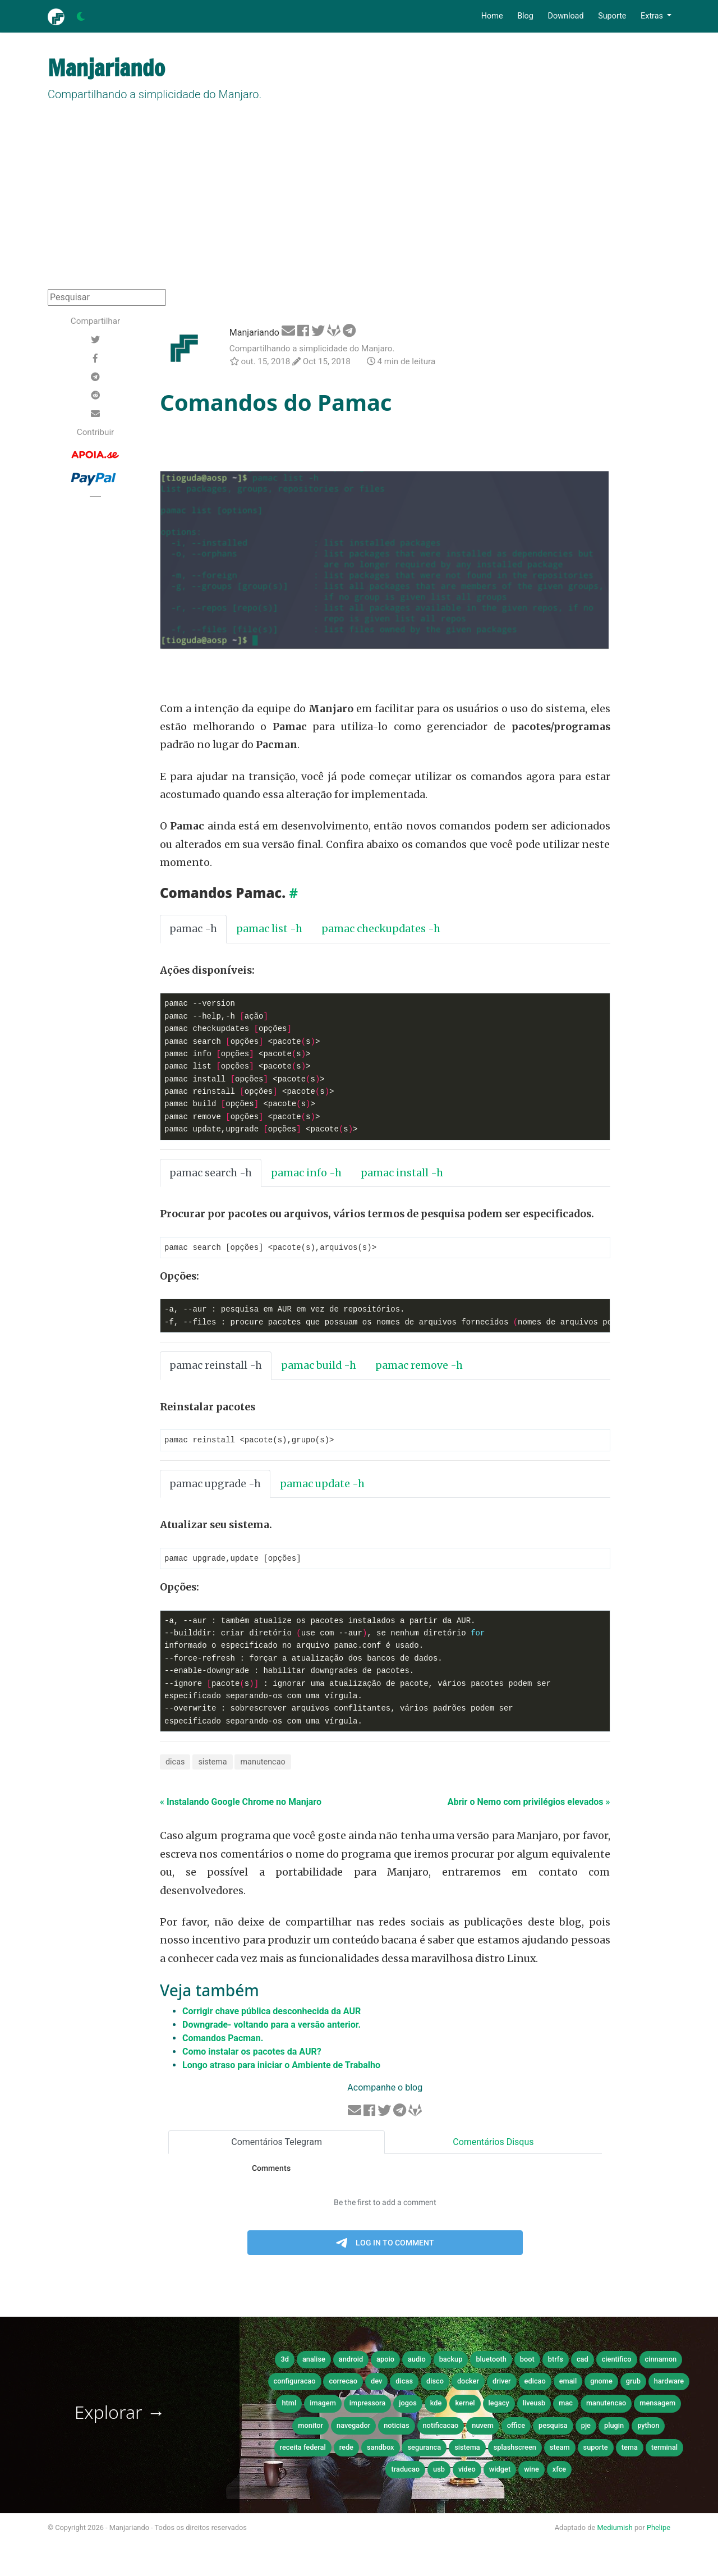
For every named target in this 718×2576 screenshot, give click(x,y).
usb (439, 2471)
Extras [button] (653, 16)
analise (313, 2361)
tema (630, 2449)
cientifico (617, 2361)
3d (284, 2361)
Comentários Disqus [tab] (493, 2143)
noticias (396, 2427)
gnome (601, 2382)
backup (451, 2361)
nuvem (483, 2427)
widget (499, 2471)
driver (502, 2382)
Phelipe (658, 2529)
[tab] (383, 1485)
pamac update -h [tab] (322, 1485)
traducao (405, 2471)
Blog (525, 16)
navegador (353, 2427)
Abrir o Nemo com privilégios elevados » (529, 1803)
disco (435, 2382)
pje (586, 2427)
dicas (175, 1763)
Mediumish (614, 2529)
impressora (367, 2404)
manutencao (262, 1763)
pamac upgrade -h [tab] (215, 1485)
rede (346, 2449)
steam (560, 2449)
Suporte (612, 16)
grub (633, 2382)
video (467, 2471)
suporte (595, 2449)
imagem (323, 2404)
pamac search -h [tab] (210, 1173)
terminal (664, 2449)
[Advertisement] (359, 204)
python (648, 2427)
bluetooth (491, 2361)
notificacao (441, 2427)
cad (582, 2361)
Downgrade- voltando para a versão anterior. (271, 2026)
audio (417, 2361)
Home (492, 16)
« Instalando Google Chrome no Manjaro (240, 1803)
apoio (385, 2361)
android (351, 2361)
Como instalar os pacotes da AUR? (251, 2053)
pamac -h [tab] (193, 929)
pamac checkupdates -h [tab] (380, 929)
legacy (499, 2404)
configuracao (295, 2382)
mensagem (657, 2404)
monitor (310, 2427)
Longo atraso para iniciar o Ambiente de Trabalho (281, 2066)
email (568, 2382)
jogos (408, 2404)
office (516, 2427)
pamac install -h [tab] (402, 1173)
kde (436, 2404)
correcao (343, 2382)
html (289, 2404)
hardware (669, 2382)
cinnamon (661, 2361)
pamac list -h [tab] (269, 929)
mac (566, 2404)
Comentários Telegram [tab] (276, 2143)
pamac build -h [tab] (318, 1366)
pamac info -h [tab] (306, 1173)
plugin (614, 2427)
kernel (465, 2404)
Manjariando (254, 332)
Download (565, 16)
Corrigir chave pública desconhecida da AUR (271, 2012)
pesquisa (553, 2427)
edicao (535, 2382)
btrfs (555, 2361)
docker (468, 2382)
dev (376, 2382)
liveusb (534, 2404)
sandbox (380, 2449)
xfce (559, 2471)
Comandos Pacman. (222, 2039)
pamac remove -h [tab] (419, 1366)
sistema (212, 1763)
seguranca (424, 2449)
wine (531, 2471)
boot (527, 2361)
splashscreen (515, 2449)
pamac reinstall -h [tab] (215, 1366)
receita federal (303, 2449)
